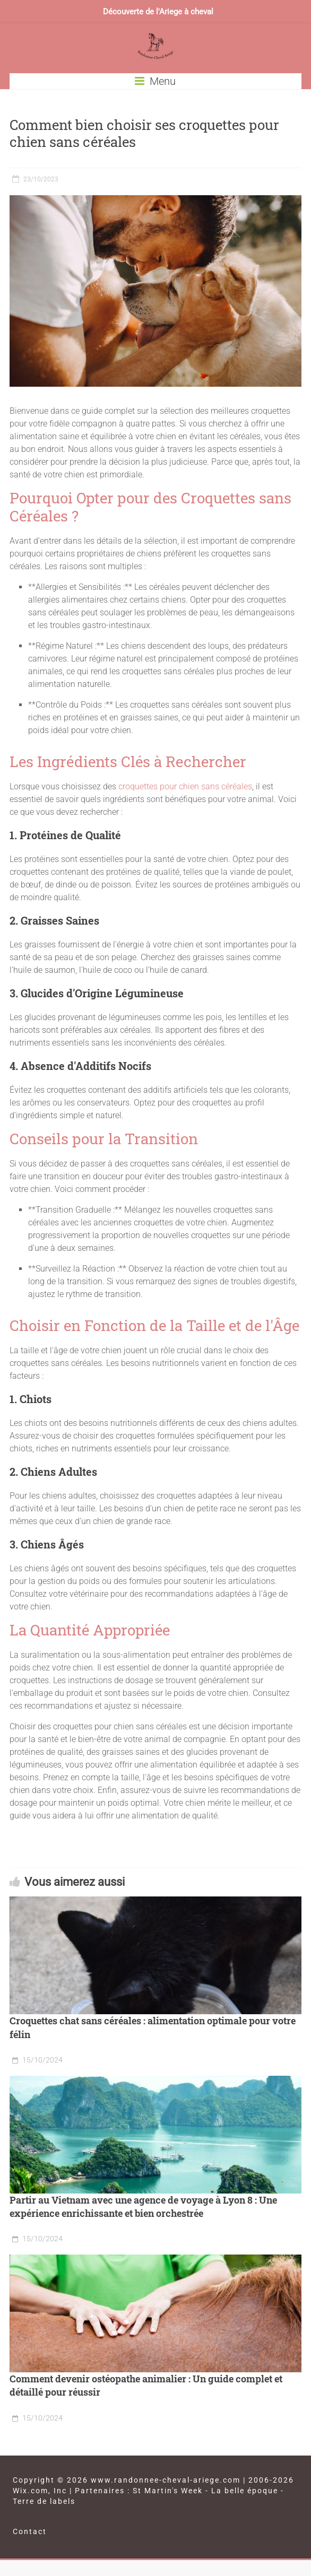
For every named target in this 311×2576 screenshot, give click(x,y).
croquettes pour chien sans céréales (185, 786)
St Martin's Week (168, 2490)
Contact (30, 2531)
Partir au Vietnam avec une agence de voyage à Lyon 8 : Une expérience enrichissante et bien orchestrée (143, 2207)
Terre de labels (44, 2501)
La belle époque (244, 2490)
